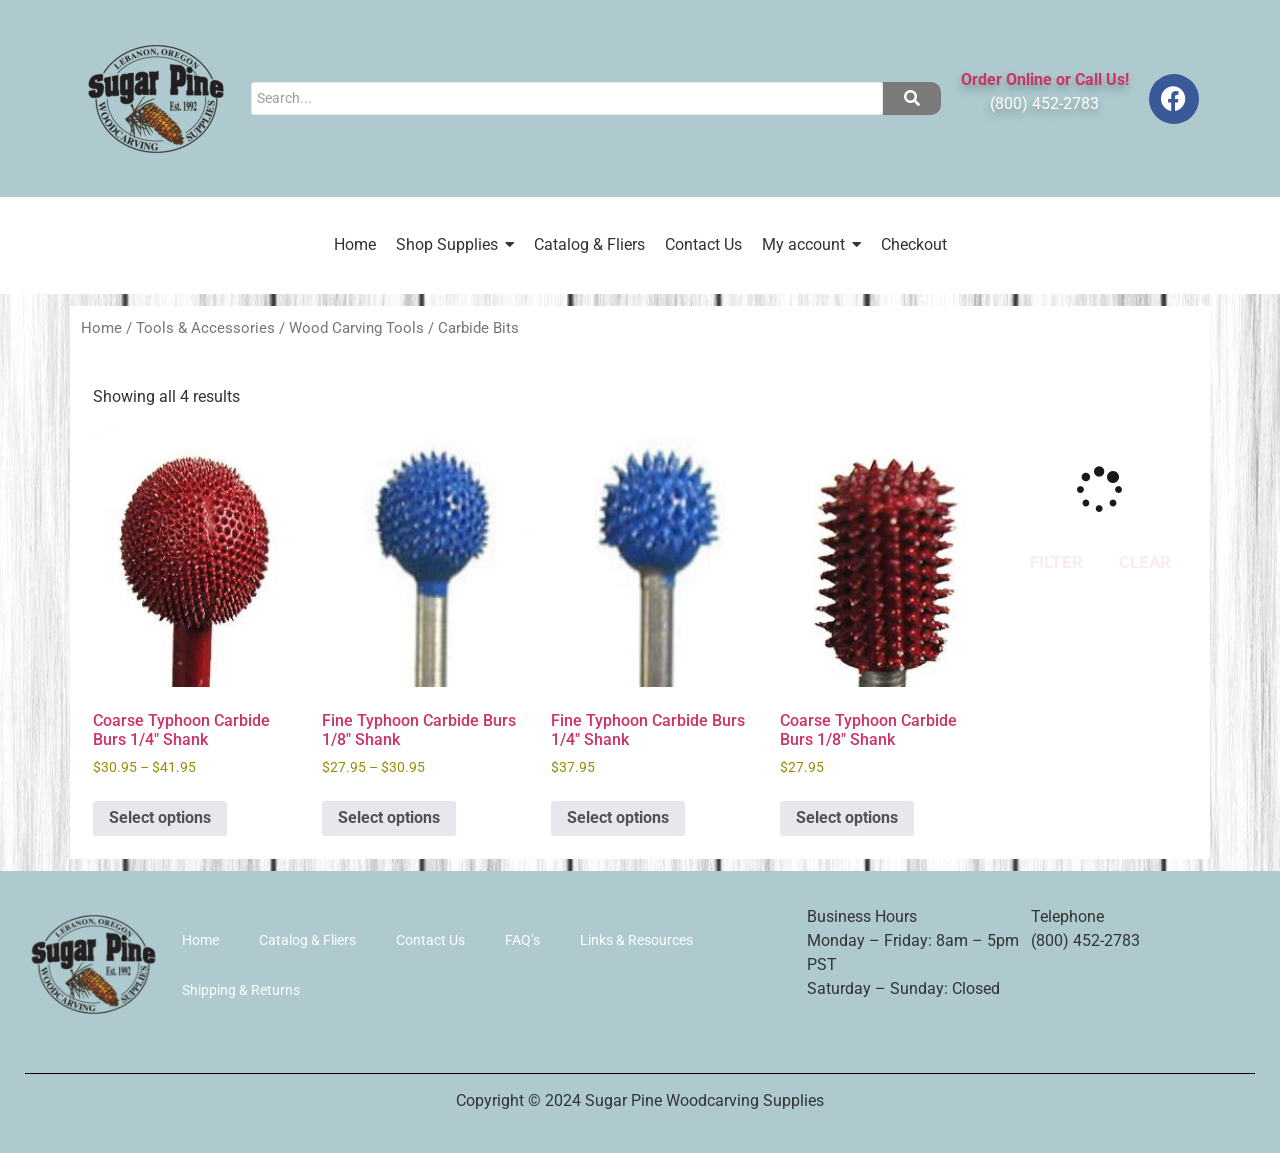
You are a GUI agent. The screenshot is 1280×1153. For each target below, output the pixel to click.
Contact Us (430, 940)
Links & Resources (636, 940)
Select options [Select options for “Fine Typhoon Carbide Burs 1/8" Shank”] (389, 817)
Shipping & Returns (241, 990)
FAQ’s (522, 940)
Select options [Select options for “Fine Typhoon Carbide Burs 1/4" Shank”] (618, 817)
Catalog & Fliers (307, 940)
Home (101, 328)
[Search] (566, 98)
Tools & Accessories (205, 328)
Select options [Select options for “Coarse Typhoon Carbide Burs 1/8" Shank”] (847, 817)
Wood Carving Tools (356, 328)
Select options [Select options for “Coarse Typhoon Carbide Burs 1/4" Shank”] (160, 817)
